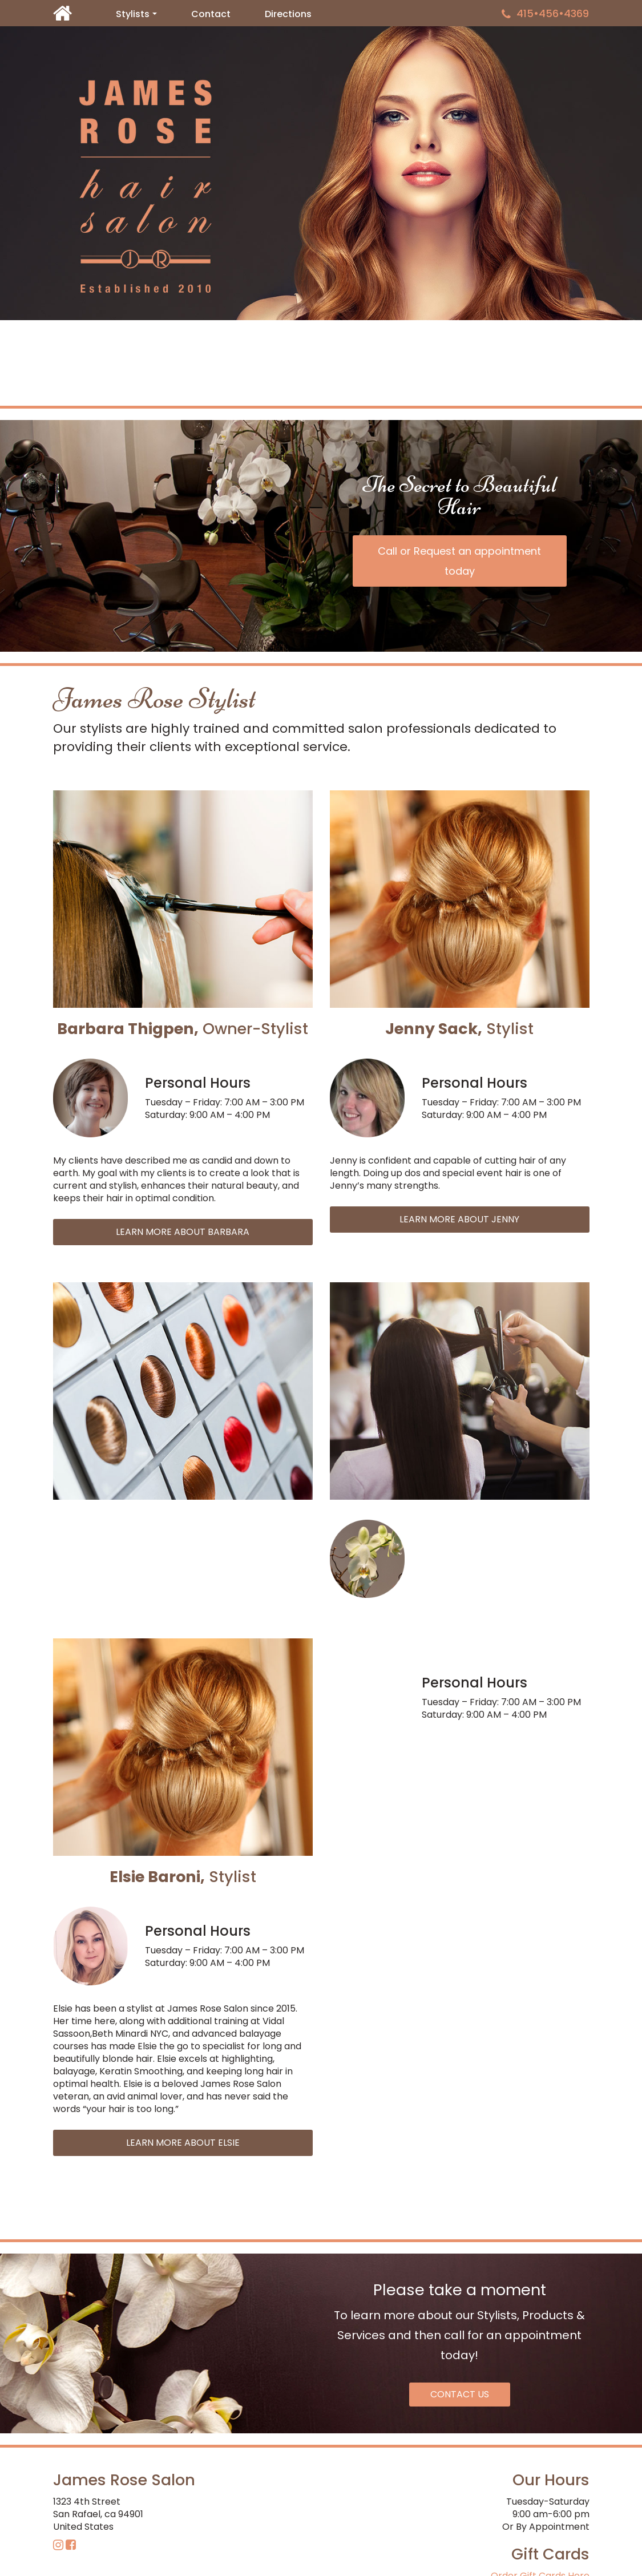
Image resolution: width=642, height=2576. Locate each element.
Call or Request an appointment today (459, 561)
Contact (211, 14)
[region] (321, 173)
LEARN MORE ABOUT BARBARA (182, 1231)
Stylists (138, 16)
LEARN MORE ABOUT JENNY (459, 1219)
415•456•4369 (545, 13)
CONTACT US (459, 2394)
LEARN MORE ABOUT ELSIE (183, 2142)
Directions (288, 14)
